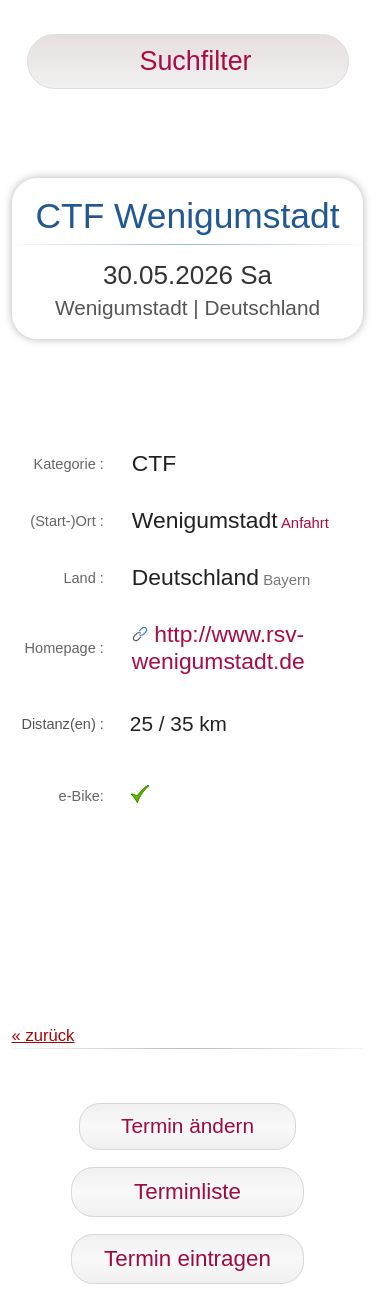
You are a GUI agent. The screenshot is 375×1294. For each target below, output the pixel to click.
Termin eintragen (187, 1258)
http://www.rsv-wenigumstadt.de (218, 647)
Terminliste (187, 1191)
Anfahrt (305, 523)
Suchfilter (188, 61)
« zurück (43, 1035)
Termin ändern (187, 1125)
